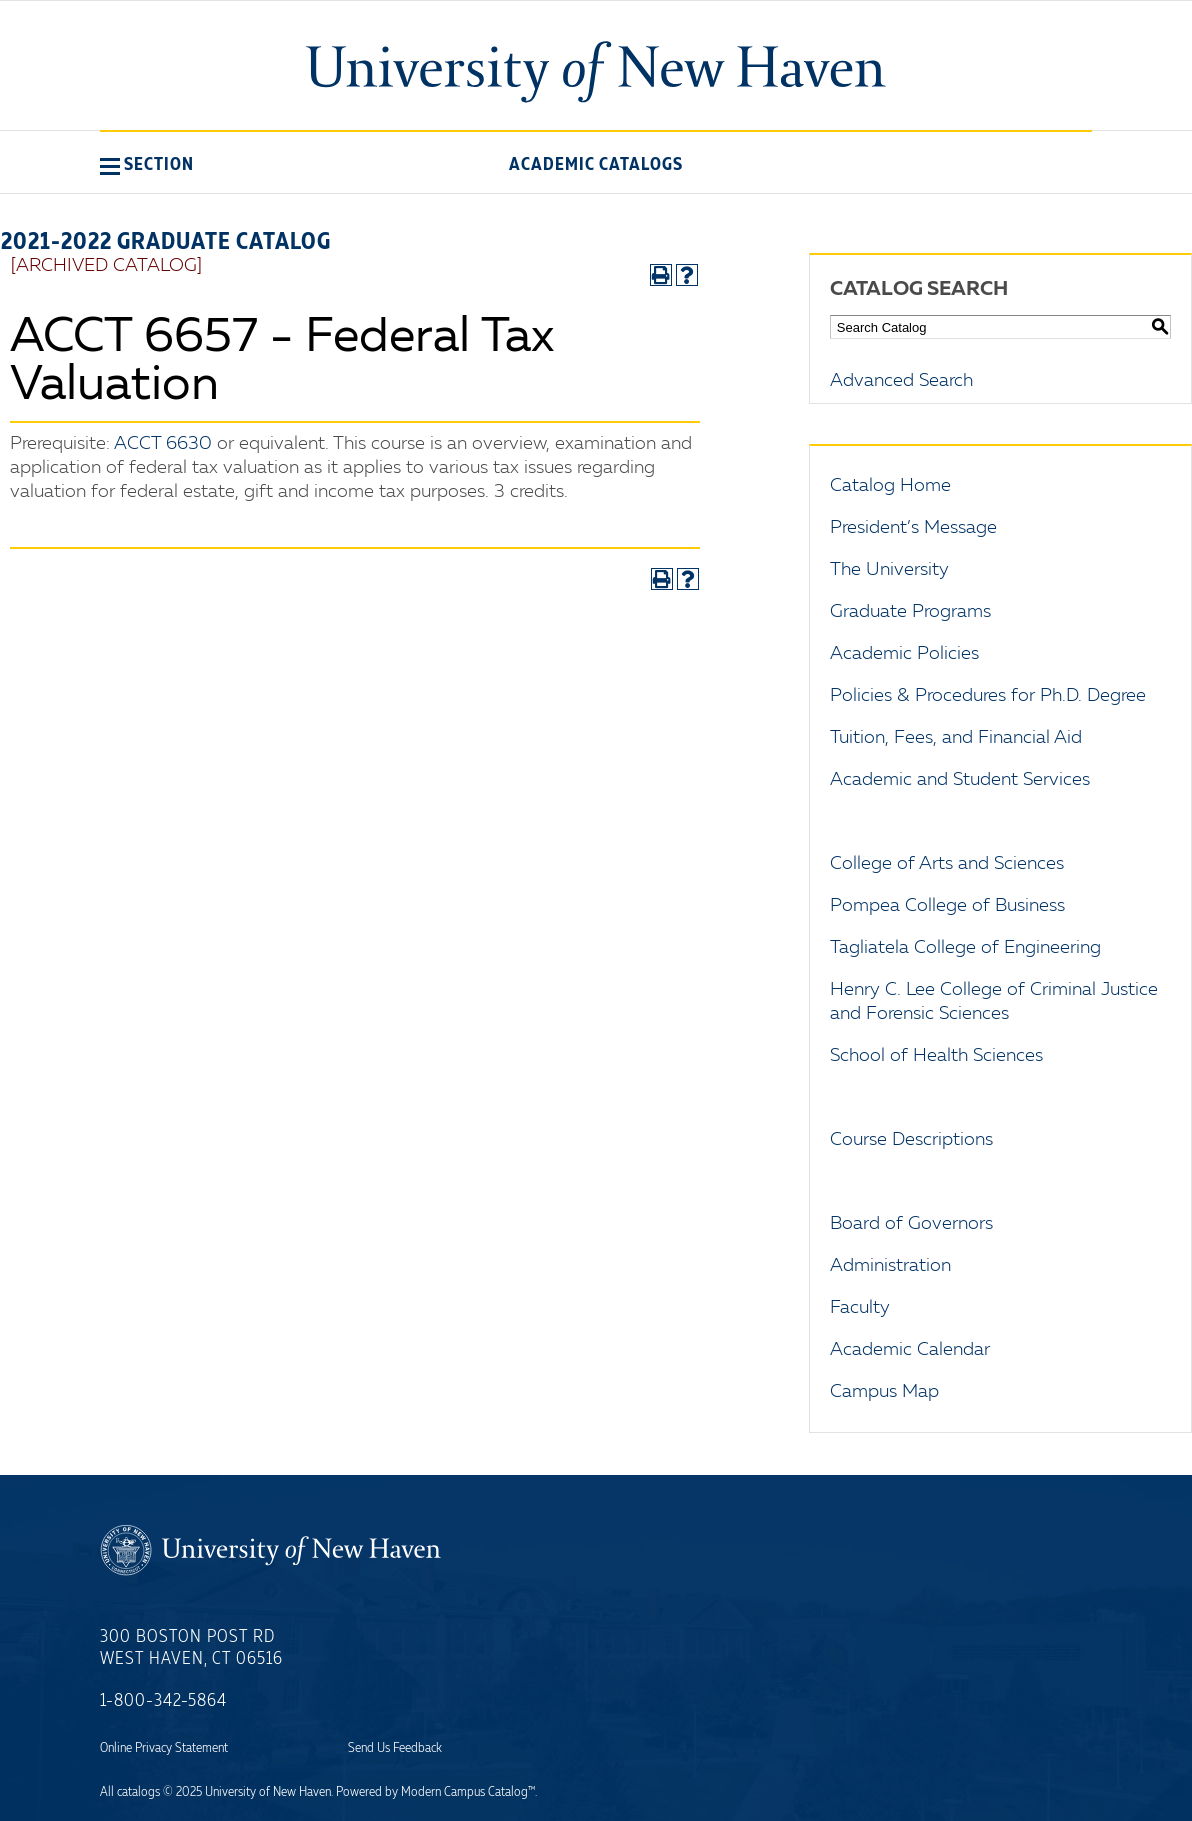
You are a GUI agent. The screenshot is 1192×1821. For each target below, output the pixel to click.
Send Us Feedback (395, 1748)
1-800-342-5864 (163, 1701)
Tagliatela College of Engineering (965, 948)
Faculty (860, 1308)
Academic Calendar (910, 1350)
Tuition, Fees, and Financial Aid (956, 738)
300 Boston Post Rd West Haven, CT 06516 (191, 1648)
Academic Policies (904, 654)
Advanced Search (901, 381)
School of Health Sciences (936, 1056)
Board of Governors (911, 1224)
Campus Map (884, 1392)
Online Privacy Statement (164, 1748)
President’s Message (913, 528)
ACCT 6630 (163, 444)
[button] (147, 164)
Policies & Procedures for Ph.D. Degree (988, 696)
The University (889, 570)
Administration (890, 1266)
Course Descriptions (911, 1140)
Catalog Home (890, 486)
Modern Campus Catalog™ (468, 1792)
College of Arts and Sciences (947, 864)
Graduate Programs (910, 612)
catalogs (138, 1792)
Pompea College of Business (947, 906)
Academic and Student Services (960, 780)
